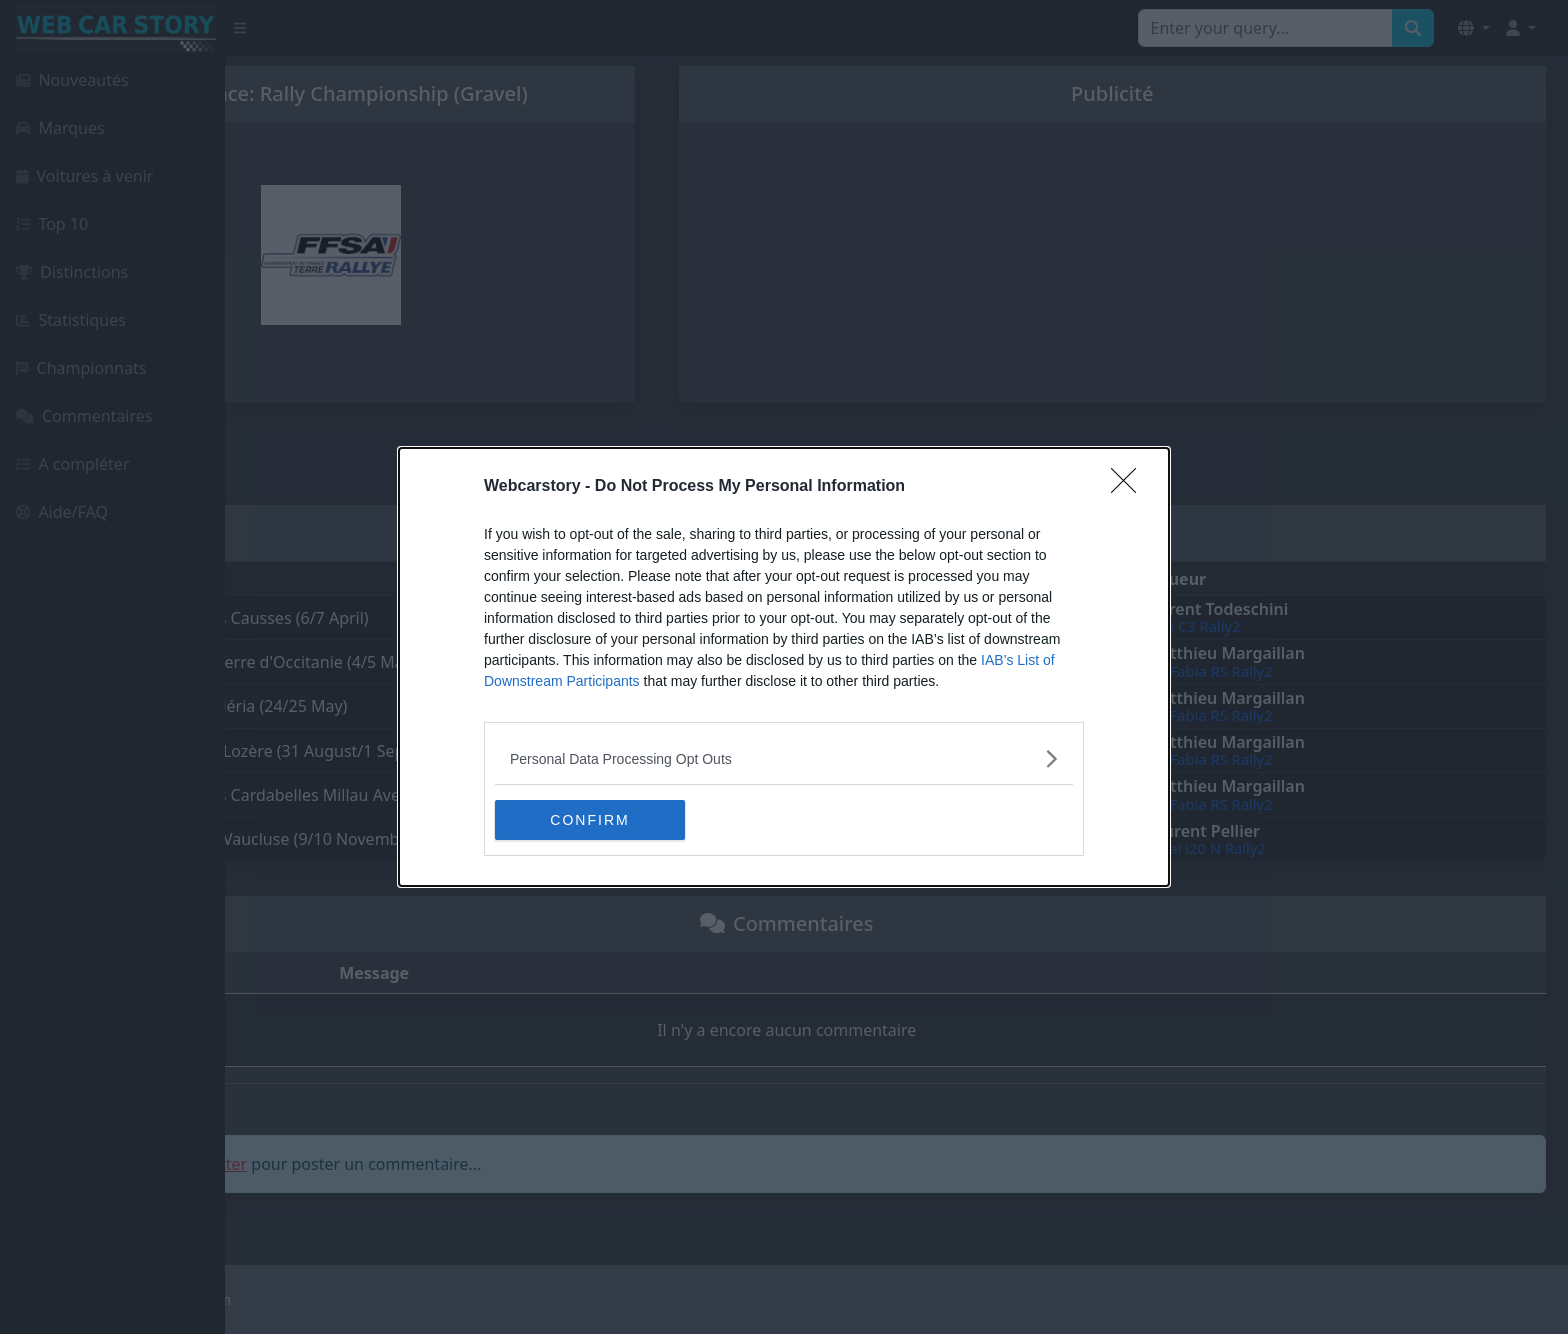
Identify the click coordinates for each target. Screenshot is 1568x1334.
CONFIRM (589, 819)
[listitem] (784, 758)
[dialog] (784, 667)
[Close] (1130, 487)
